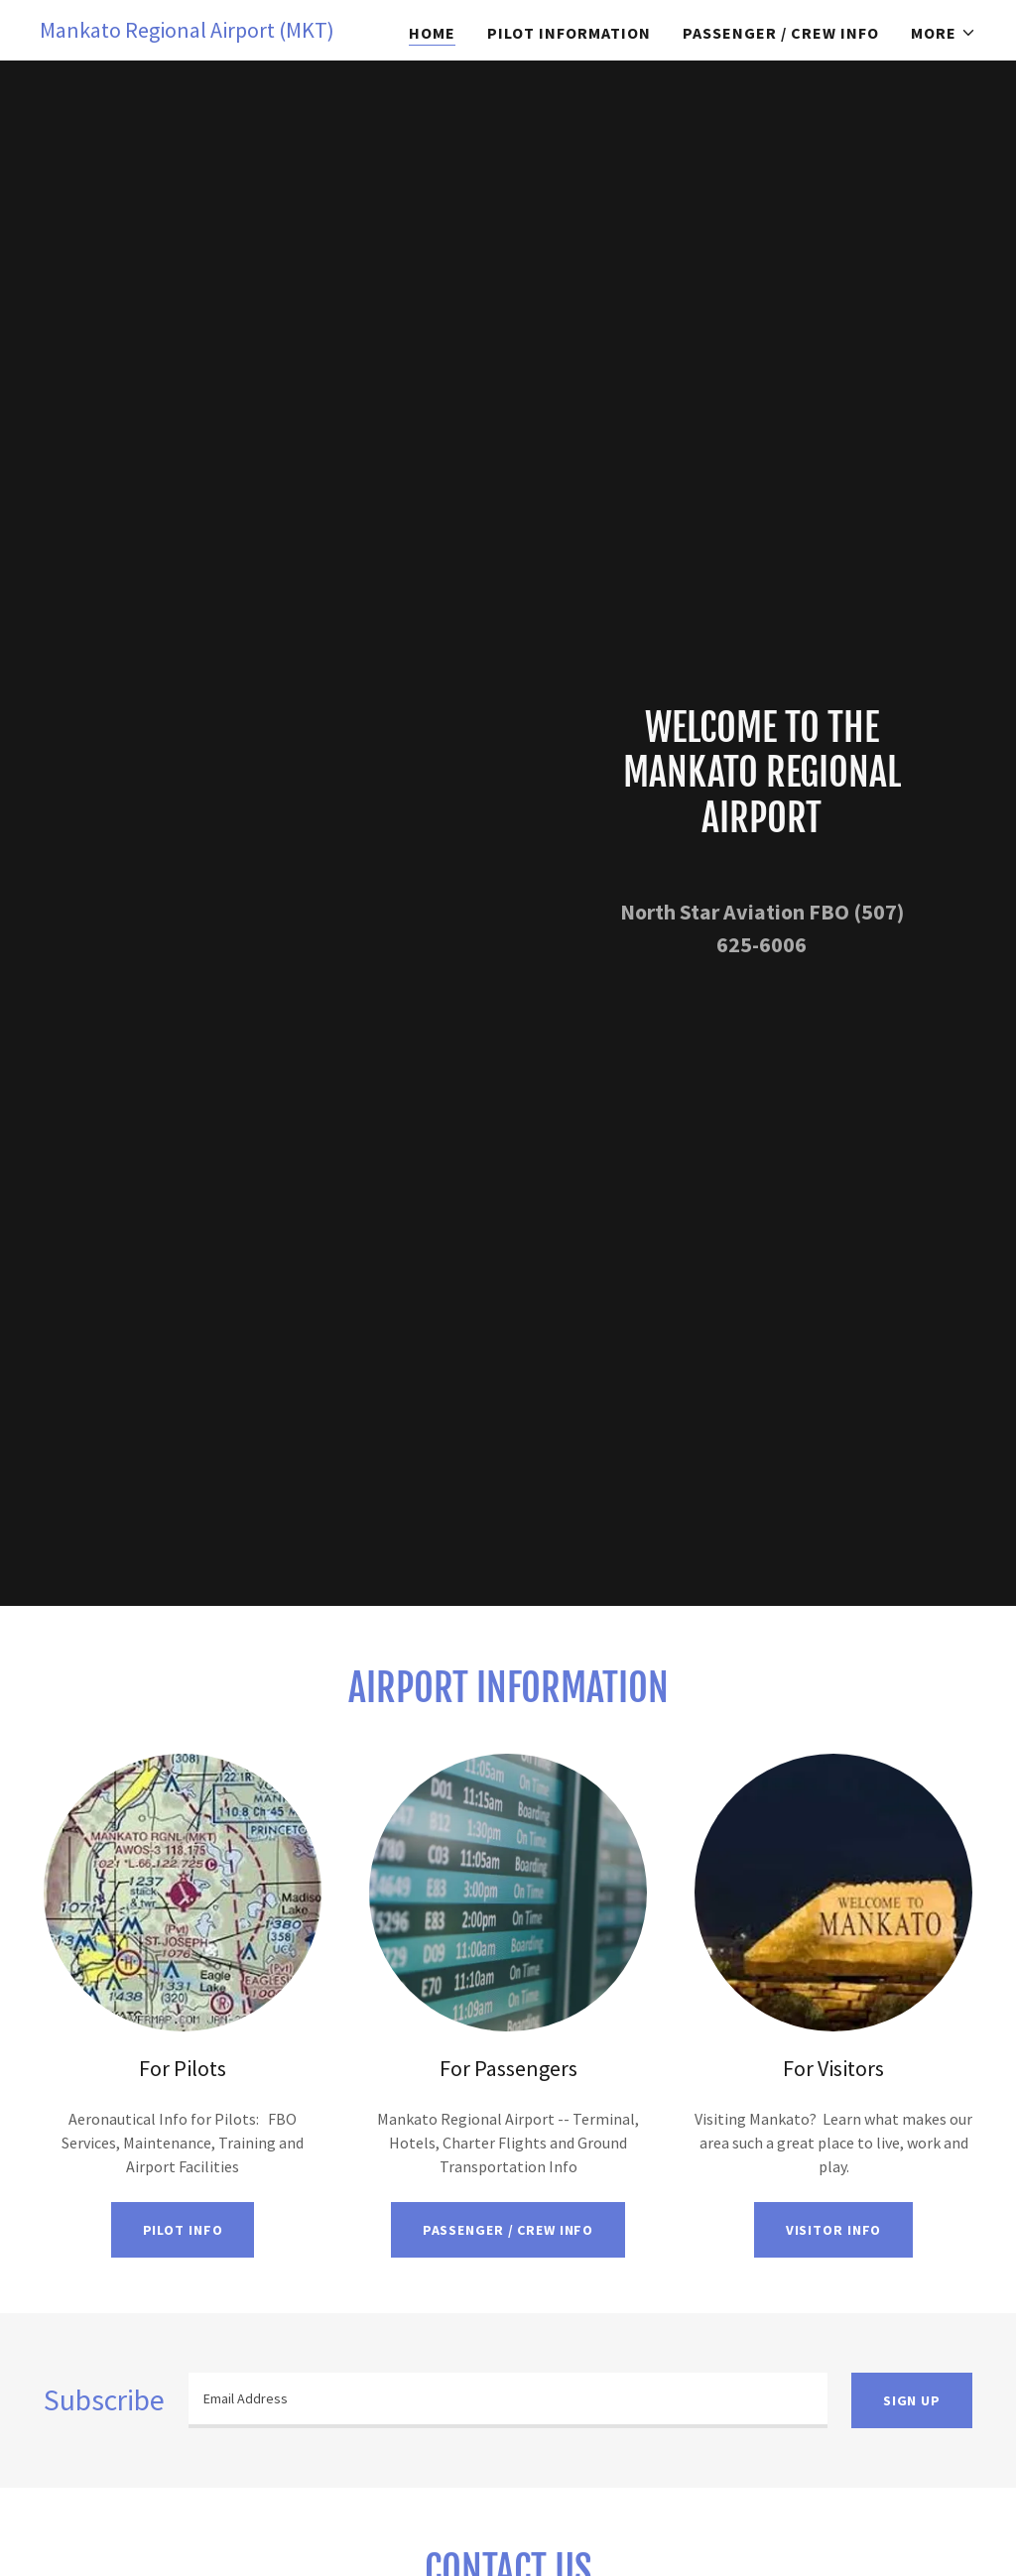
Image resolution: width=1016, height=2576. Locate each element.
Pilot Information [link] (569, 33)
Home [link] (432, 33)
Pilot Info (183, 2230)
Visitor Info (834, 2230)
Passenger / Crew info (508, 2230)
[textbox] (508, 2400)
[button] (943, 33)
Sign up (912, 2400)
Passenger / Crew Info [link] (781, 33)
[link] (187, 32)
